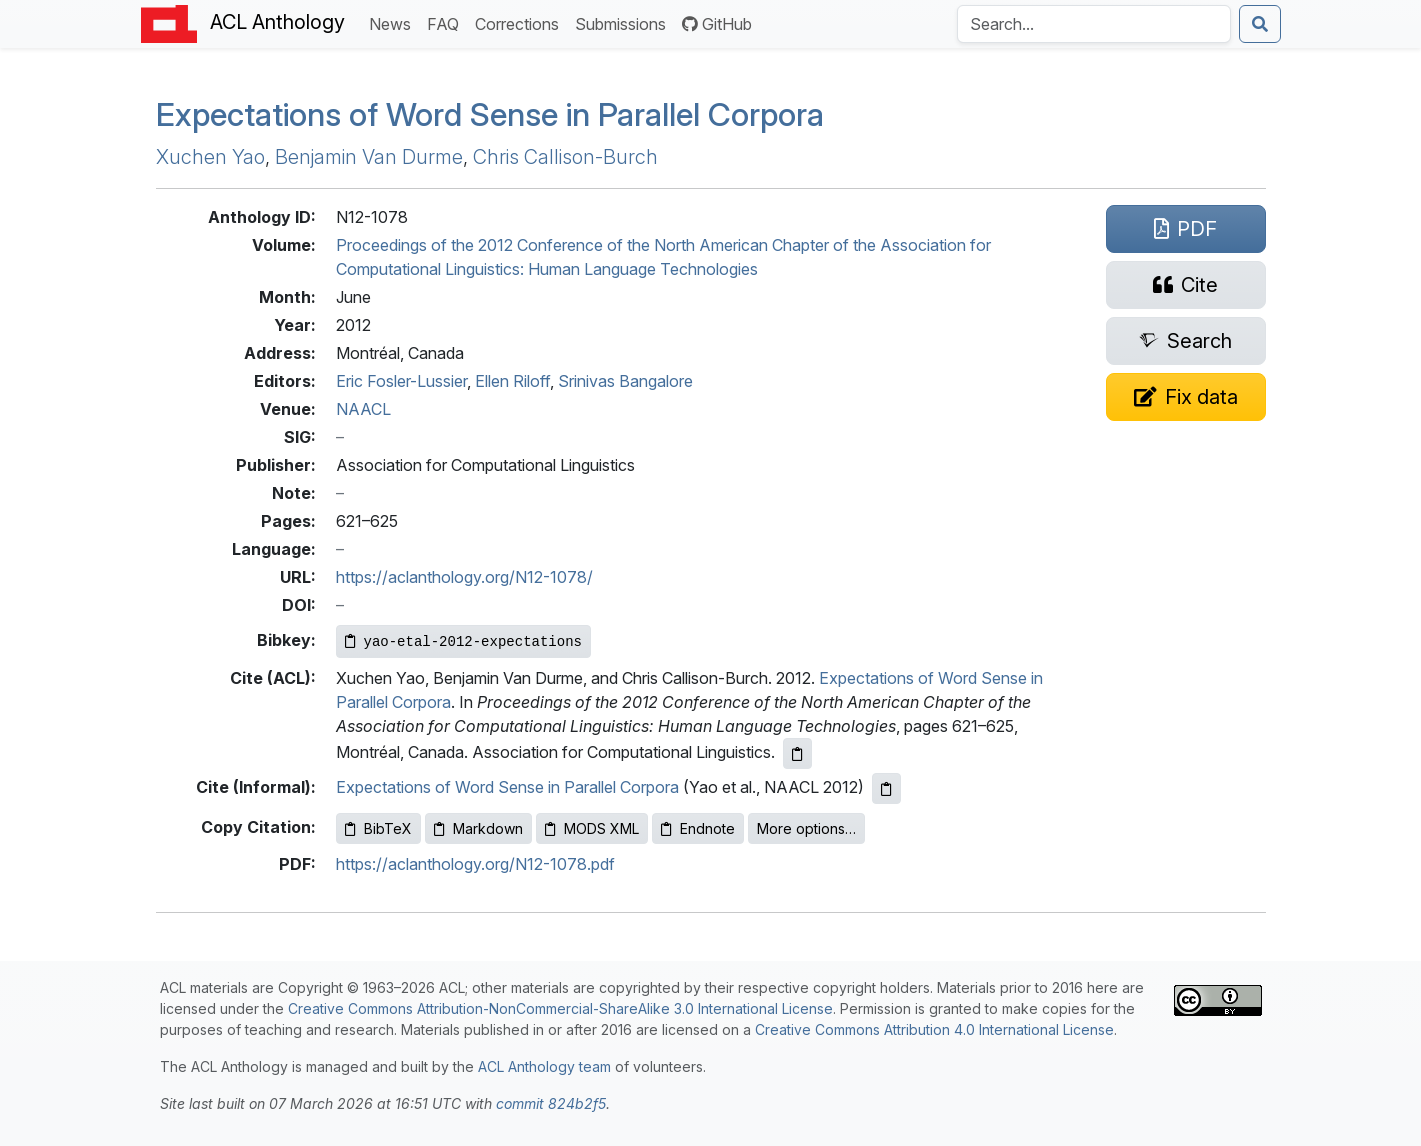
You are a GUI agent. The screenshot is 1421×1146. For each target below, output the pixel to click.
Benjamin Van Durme (369, 157)
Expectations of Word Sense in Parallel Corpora (490, 114)
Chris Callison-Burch (565, 157)
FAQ (447, 22)
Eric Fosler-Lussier (401, 381)
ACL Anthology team (544, 1066)
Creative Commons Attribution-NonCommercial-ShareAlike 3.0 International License (560, 1008)
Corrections (521, 22)
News (394, 22)
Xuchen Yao (210, 157)
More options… (806, 828)
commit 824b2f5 (551, 1103)
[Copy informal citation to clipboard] (886, 788)
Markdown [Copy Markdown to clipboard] (478, 828)
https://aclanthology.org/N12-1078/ (464, 577)
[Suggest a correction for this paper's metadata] (1186, 397)
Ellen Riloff (512, 381)
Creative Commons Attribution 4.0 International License (934, 1029)
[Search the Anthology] (1094, 24)
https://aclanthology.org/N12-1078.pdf (475, 864)
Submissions (624, 22)
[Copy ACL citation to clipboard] (797, 753)
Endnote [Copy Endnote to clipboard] (698, 828)
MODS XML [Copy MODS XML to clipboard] (592, 828)
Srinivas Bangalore (625, 381)
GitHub (717, 24)
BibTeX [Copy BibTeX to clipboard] (378, 828)
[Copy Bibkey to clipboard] (463, 641)
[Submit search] (1260, 24)
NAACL (363, 409)
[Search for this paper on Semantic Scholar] (1186, 341)
